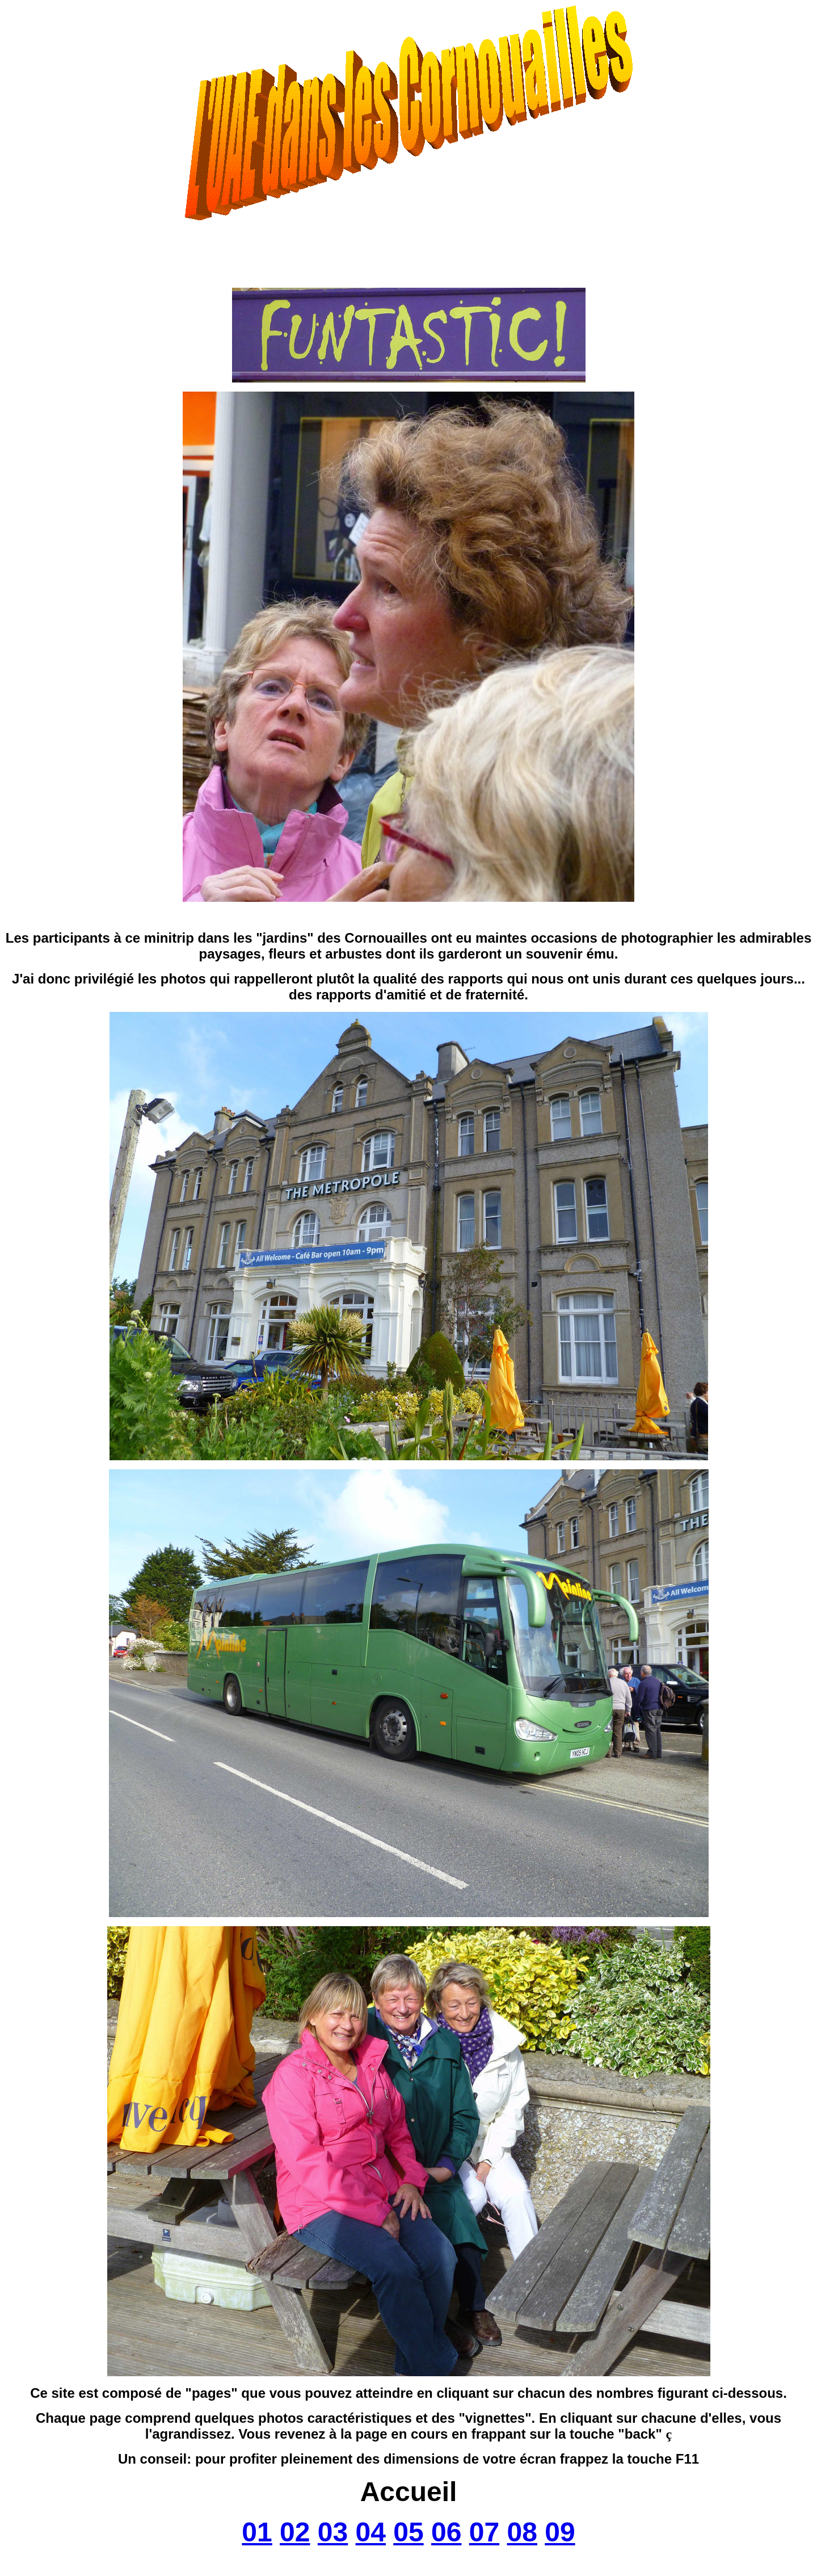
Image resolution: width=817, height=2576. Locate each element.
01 (257, 2532)
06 (446, 2532)
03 (333, 2532)
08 (522, 2532)
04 (371, 2532)
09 (560, 2532)
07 (484, 2532)
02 (295, 2532)
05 (408, 2532)
